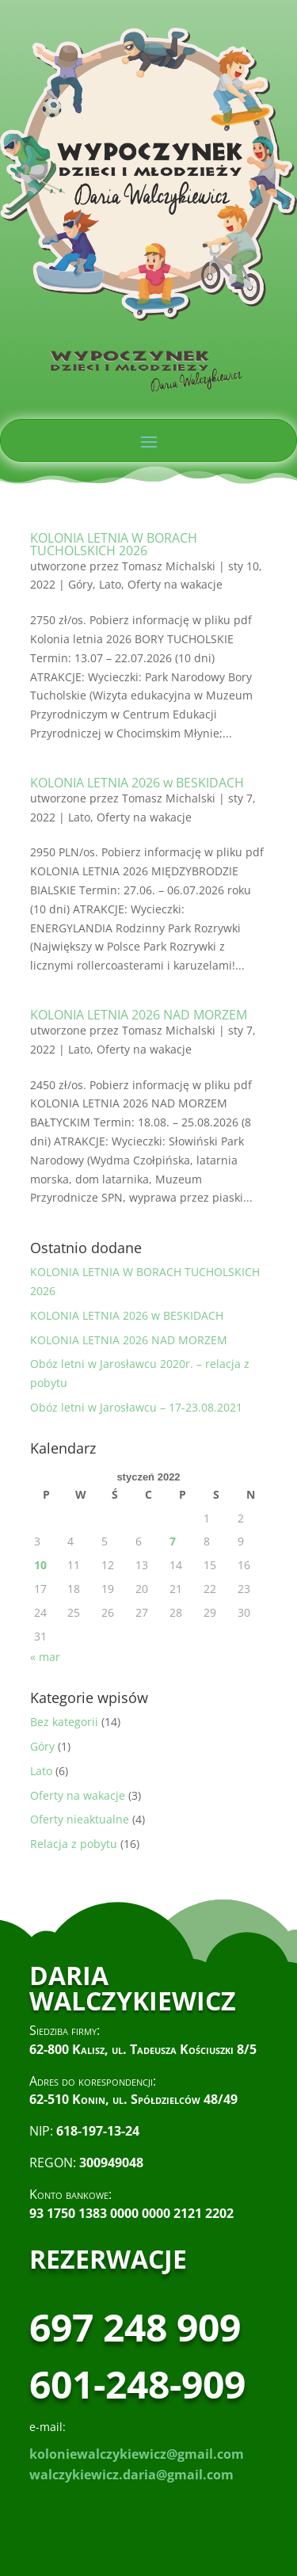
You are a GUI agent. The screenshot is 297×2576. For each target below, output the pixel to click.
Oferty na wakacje (175, 584)
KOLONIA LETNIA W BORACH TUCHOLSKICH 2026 (113, 544)
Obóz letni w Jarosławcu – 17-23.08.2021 (136, 1407)
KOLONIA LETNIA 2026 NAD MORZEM (138, 1014)
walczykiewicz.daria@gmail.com (131, 2474)
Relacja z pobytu (73, 1843)
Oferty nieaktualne (79, 1819)
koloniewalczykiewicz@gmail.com (136, 2454)
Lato (110, 584)
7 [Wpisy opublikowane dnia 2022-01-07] (172, 1541)
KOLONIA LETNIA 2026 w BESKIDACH (137, 782)
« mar (45, 1656)
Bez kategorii (64, 1721)
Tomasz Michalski (168, 566)
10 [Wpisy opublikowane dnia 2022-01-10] (40, 1564)
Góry (80, 584)
